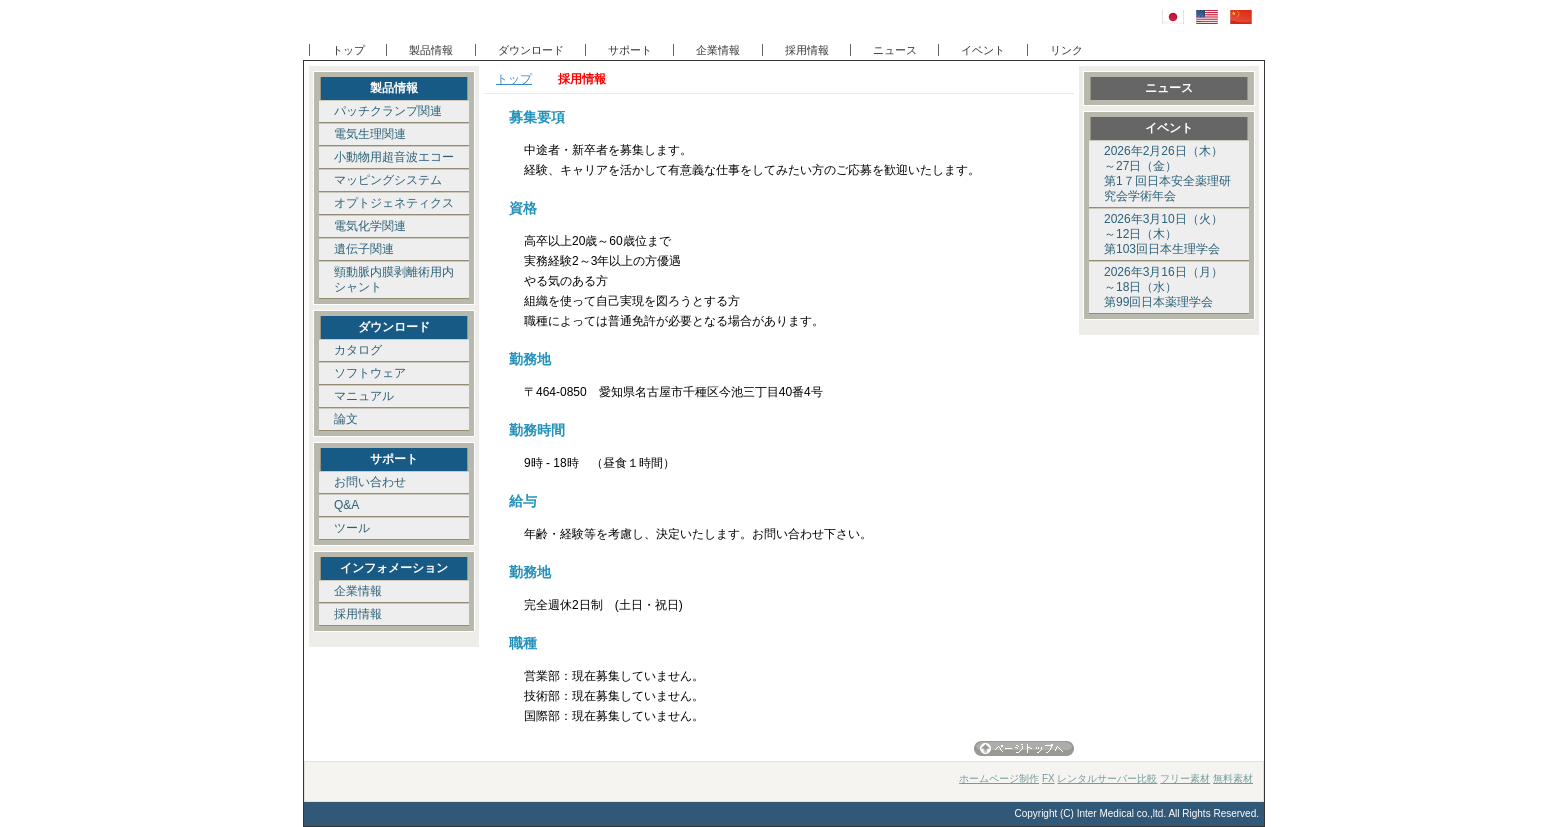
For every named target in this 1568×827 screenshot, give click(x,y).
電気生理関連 (370, 134)
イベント (983, 50)
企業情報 (718, 50)
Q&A (346, 505)
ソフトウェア (370, 373)
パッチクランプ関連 (388, 111)
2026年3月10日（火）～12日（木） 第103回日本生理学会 (1163, 234)
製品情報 (431, 50)
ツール (352, 528)
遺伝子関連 (364, 249)
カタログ (358, 350)
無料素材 (1233, 778)
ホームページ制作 (999, 778)
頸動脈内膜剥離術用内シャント (394, 279)
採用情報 (807, 50)
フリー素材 (1185, 778)
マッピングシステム (388, 180)
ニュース (895, 50)
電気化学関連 (370, 226)
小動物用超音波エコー (394, 157)
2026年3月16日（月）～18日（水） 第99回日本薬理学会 (1163, 287)
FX (1048, 778)
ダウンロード (531, 50)
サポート (630, 50)
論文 (346, 419)
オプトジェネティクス (394, 203)
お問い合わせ (370, 482)
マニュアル (364, 396)
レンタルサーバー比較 (1107, 778)
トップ (348, 50)
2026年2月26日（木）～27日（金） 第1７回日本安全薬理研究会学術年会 (1167, 173)
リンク (1066, 50)
